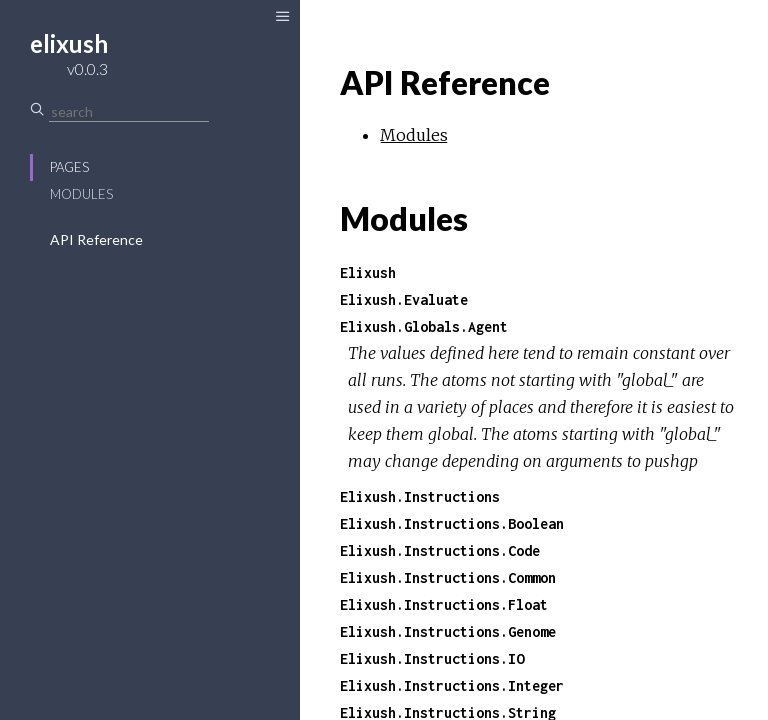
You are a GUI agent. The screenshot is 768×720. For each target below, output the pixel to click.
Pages (69, 167)
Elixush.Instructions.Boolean (452, 523)
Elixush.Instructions (420, 496)
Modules (81, 194)
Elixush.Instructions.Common (448, 577)
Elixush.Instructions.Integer (452, 685)
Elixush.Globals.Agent (424, 326)
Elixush (368, 272)
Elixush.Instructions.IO (432, 658)
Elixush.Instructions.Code (440, 550)
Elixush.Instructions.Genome (448, 631)
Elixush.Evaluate (404, 299)
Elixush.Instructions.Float (444, 604)
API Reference (96, 239)
